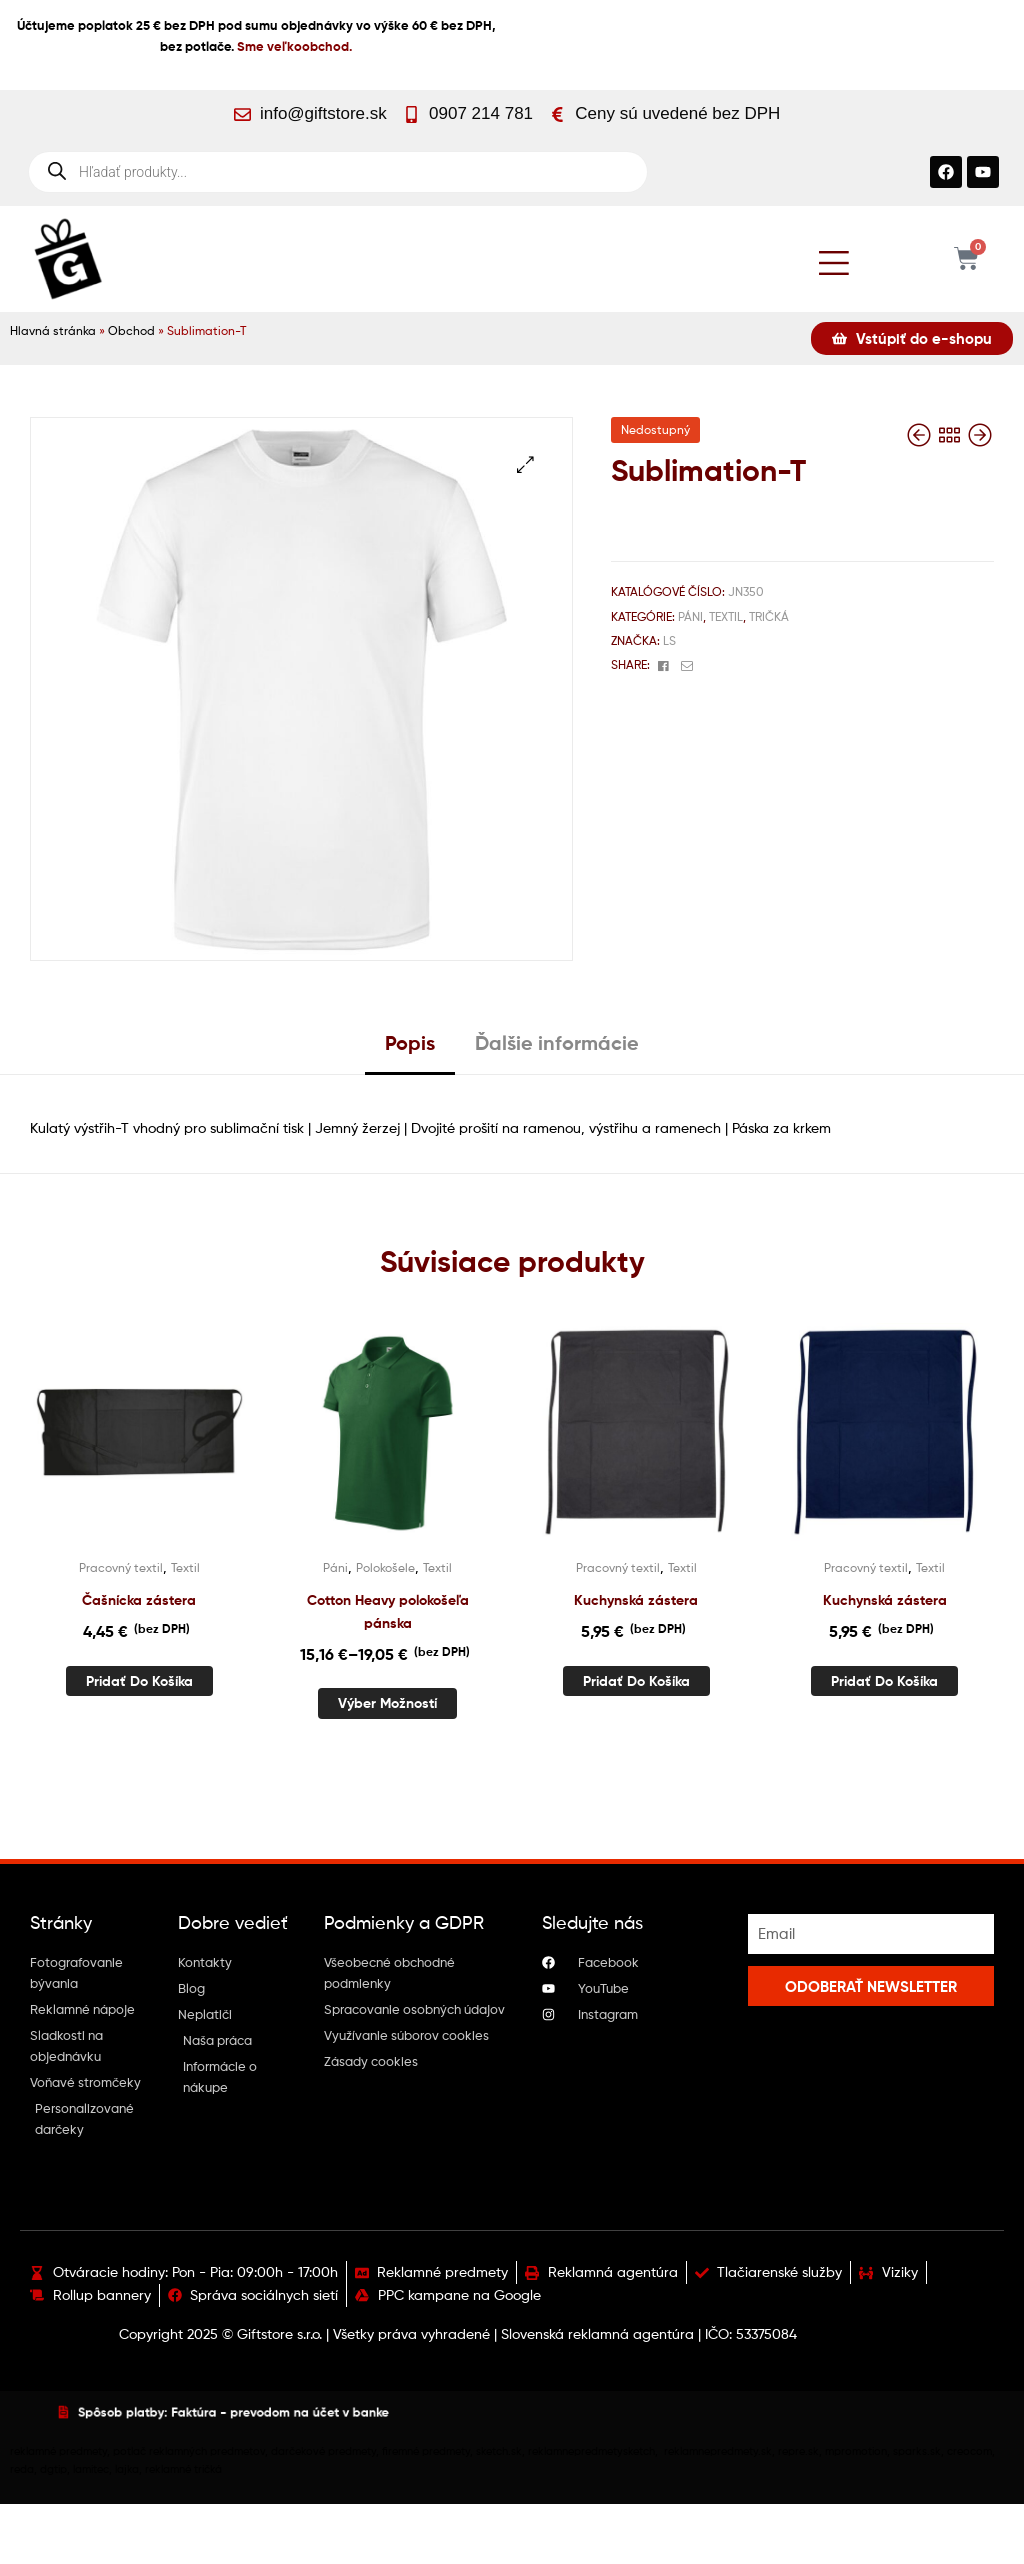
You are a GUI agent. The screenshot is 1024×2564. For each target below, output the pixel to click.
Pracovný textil (121, 1567)
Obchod (131, 331)
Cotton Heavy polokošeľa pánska (388, 1611)
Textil (726, 616)
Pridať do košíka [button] (139, 1681)
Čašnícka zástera (139, 1600)
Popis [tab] (410, 1042)
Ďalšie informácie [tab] (557, 1042)
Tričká (769, 616)
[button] (525, 464)
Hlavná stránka (53, 331)
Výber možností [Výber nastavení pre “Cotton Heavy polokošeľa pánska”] (387, 1703)
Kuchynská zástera (636, 1600)
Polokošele (385, 1567)
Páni (690, 616)
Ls (669, 640)
